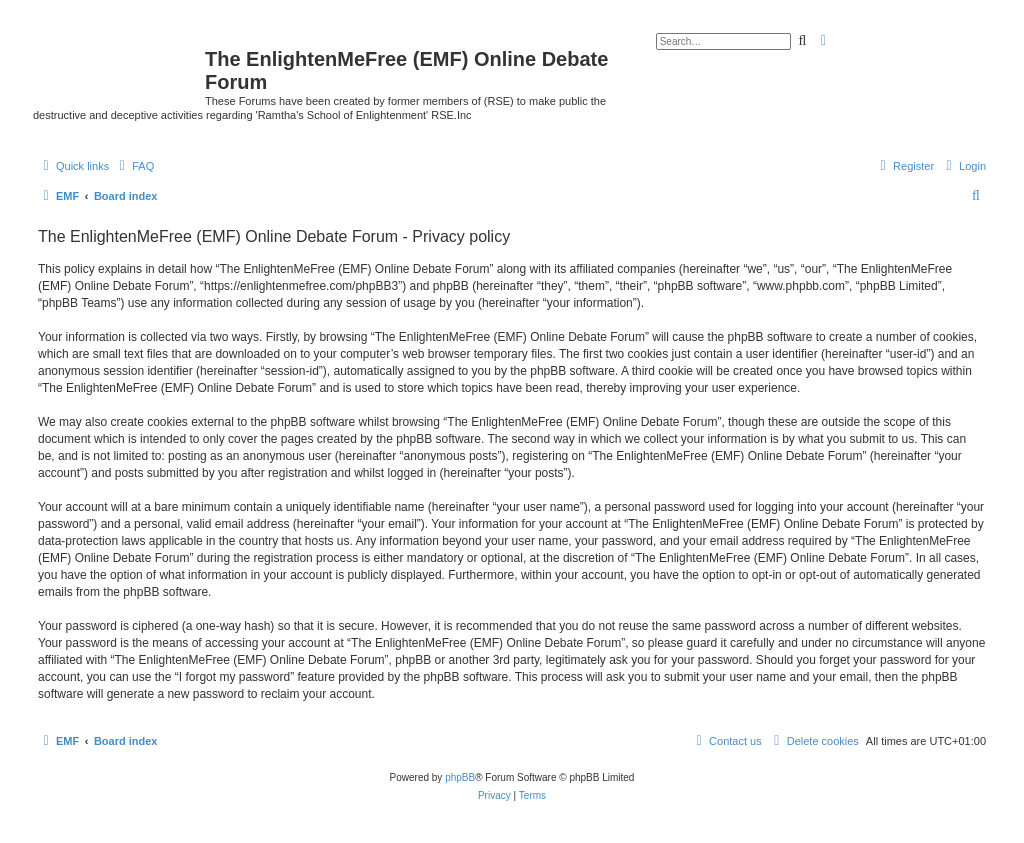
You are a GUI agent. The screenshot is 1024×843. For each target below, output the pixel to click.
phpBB (460, 777)
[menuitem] (134, 166)
